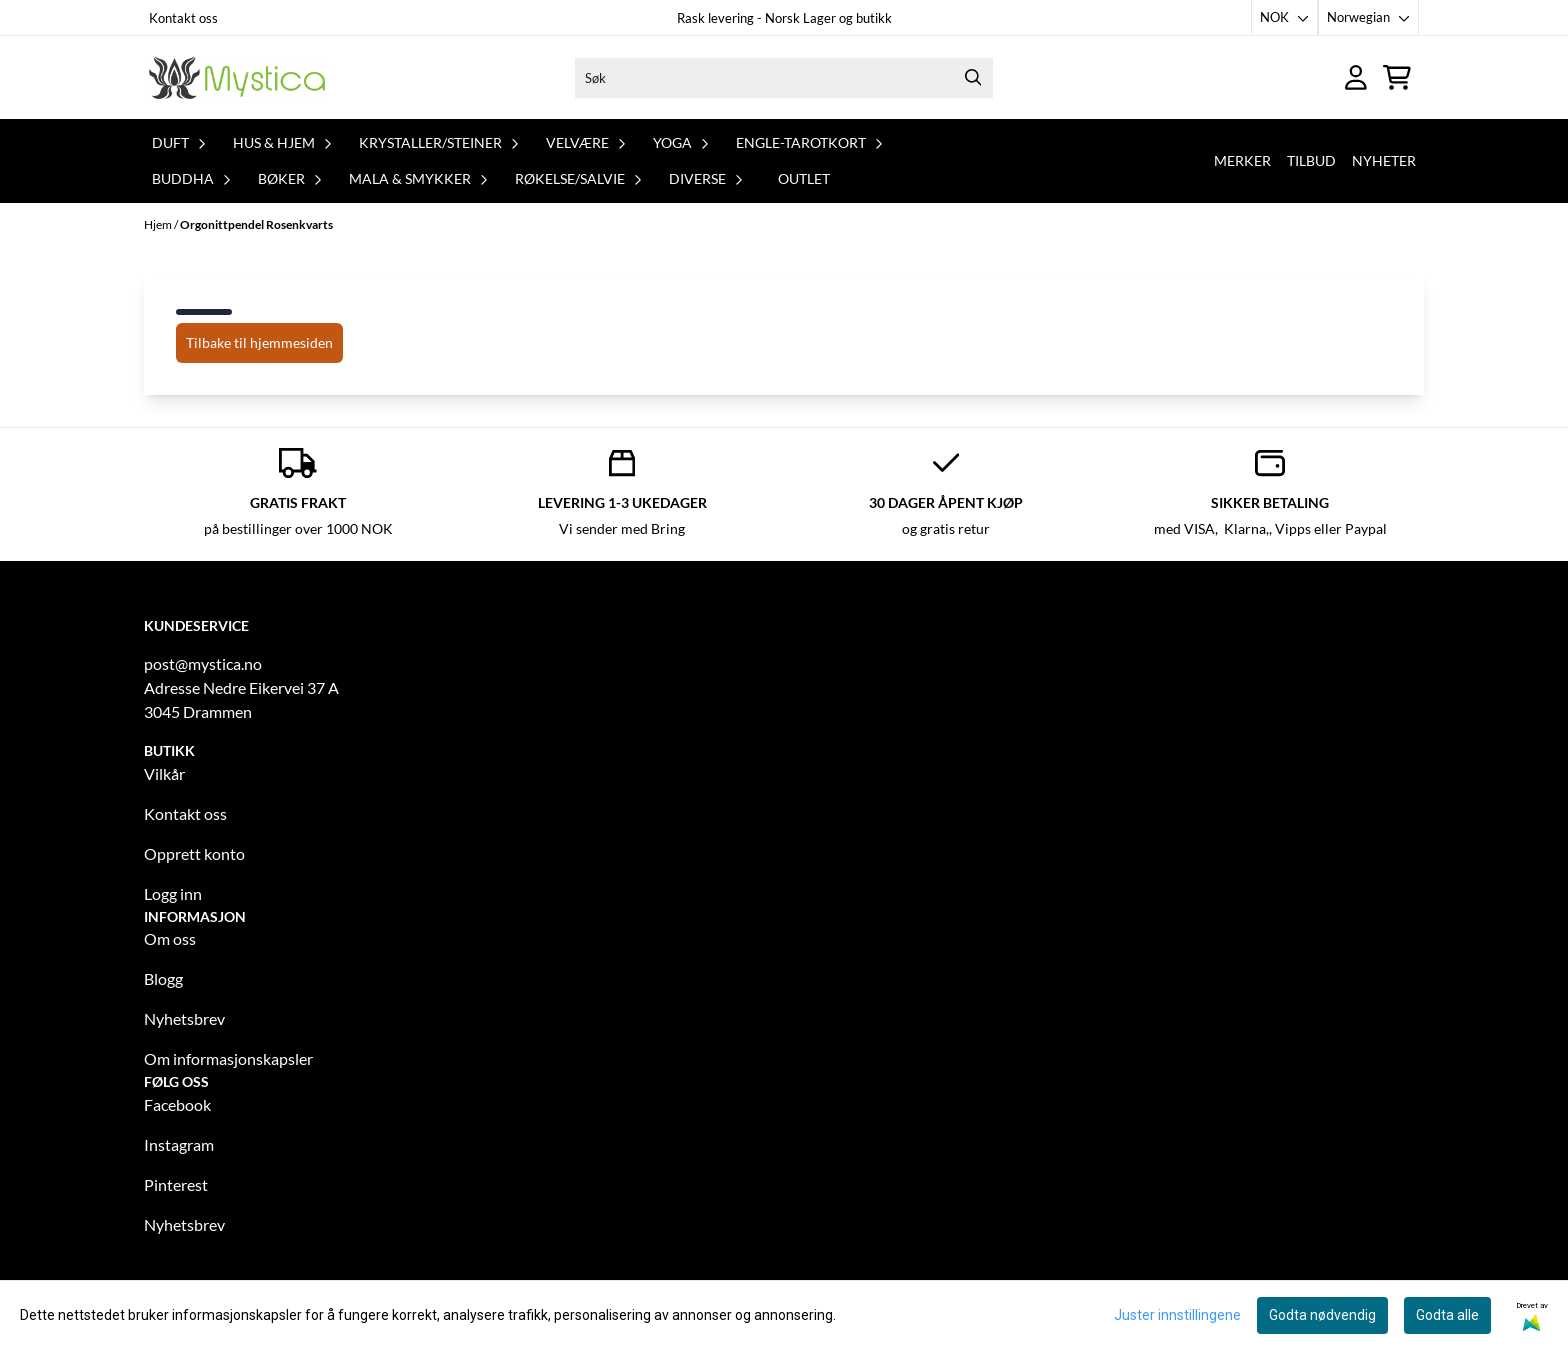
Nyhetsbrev (184, 1018)
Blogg (163, 978)
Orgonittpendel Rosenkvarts (256, 224)
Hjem (159, 224)
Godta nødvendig (1322, 1315)
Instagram (179, 1144)
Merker (1242, 160)
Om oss (170, 938)
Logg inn (173, 893)
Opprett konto (194, 853)
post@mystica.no (203, 663)
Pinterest (176, 1184)
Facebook (177, 1104)
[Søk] (784, 78)
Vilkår (164, 773)
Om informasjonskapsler (228, 1058)
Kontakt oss (183, 18)
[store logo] (237, 77)
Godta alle (1447, 1315)
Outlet (804, 178)
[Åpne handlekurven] (1397, 77)
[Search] (973, 78)
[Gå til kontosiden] (1356, 77)
